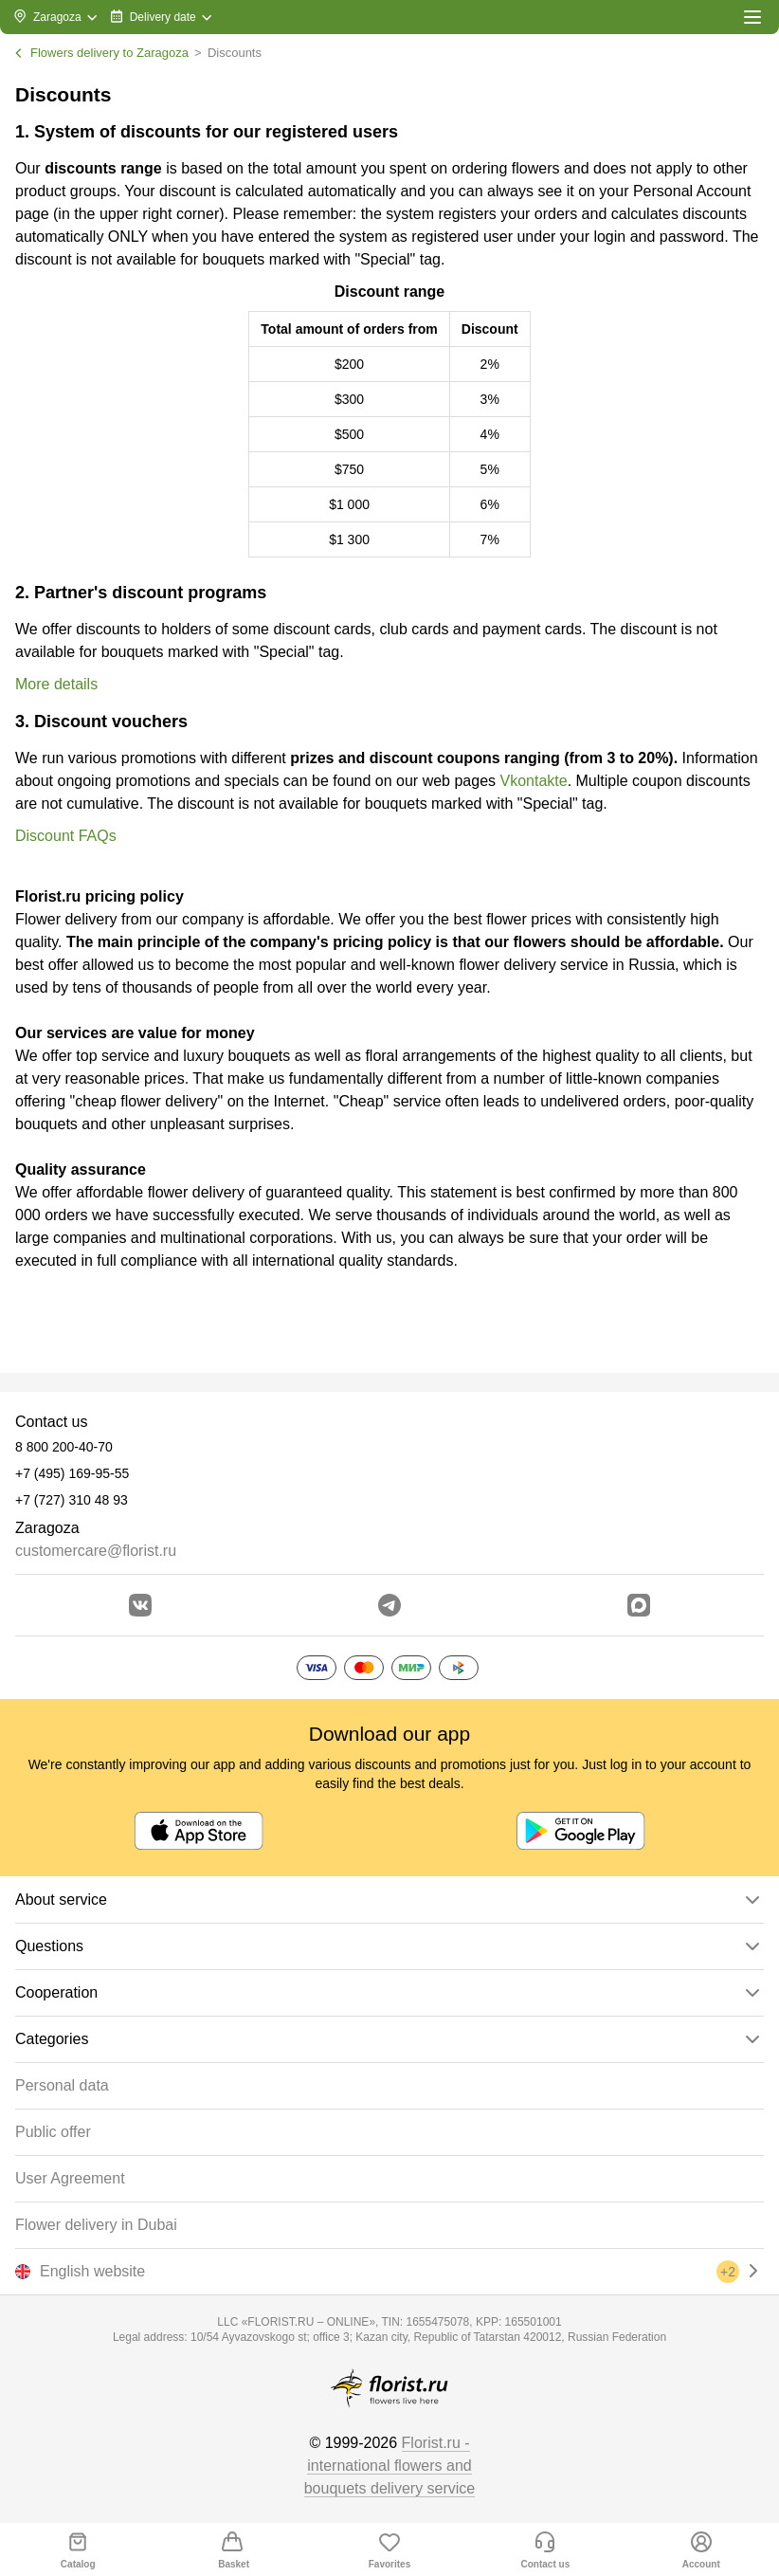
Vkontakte (533, 781)
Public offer (53, 2132)
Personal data (62, 2085)
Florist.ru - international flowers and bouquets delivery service (390, 2465)
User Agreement (70, 2178)
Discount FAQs (66, 836)
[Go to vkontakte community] (140, 1605)
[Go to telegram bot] (389, 1605)
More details (56, 684)
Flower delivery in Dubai (96, 2225)
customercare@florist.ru (95, 1551)
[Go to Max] (639, 1605)
